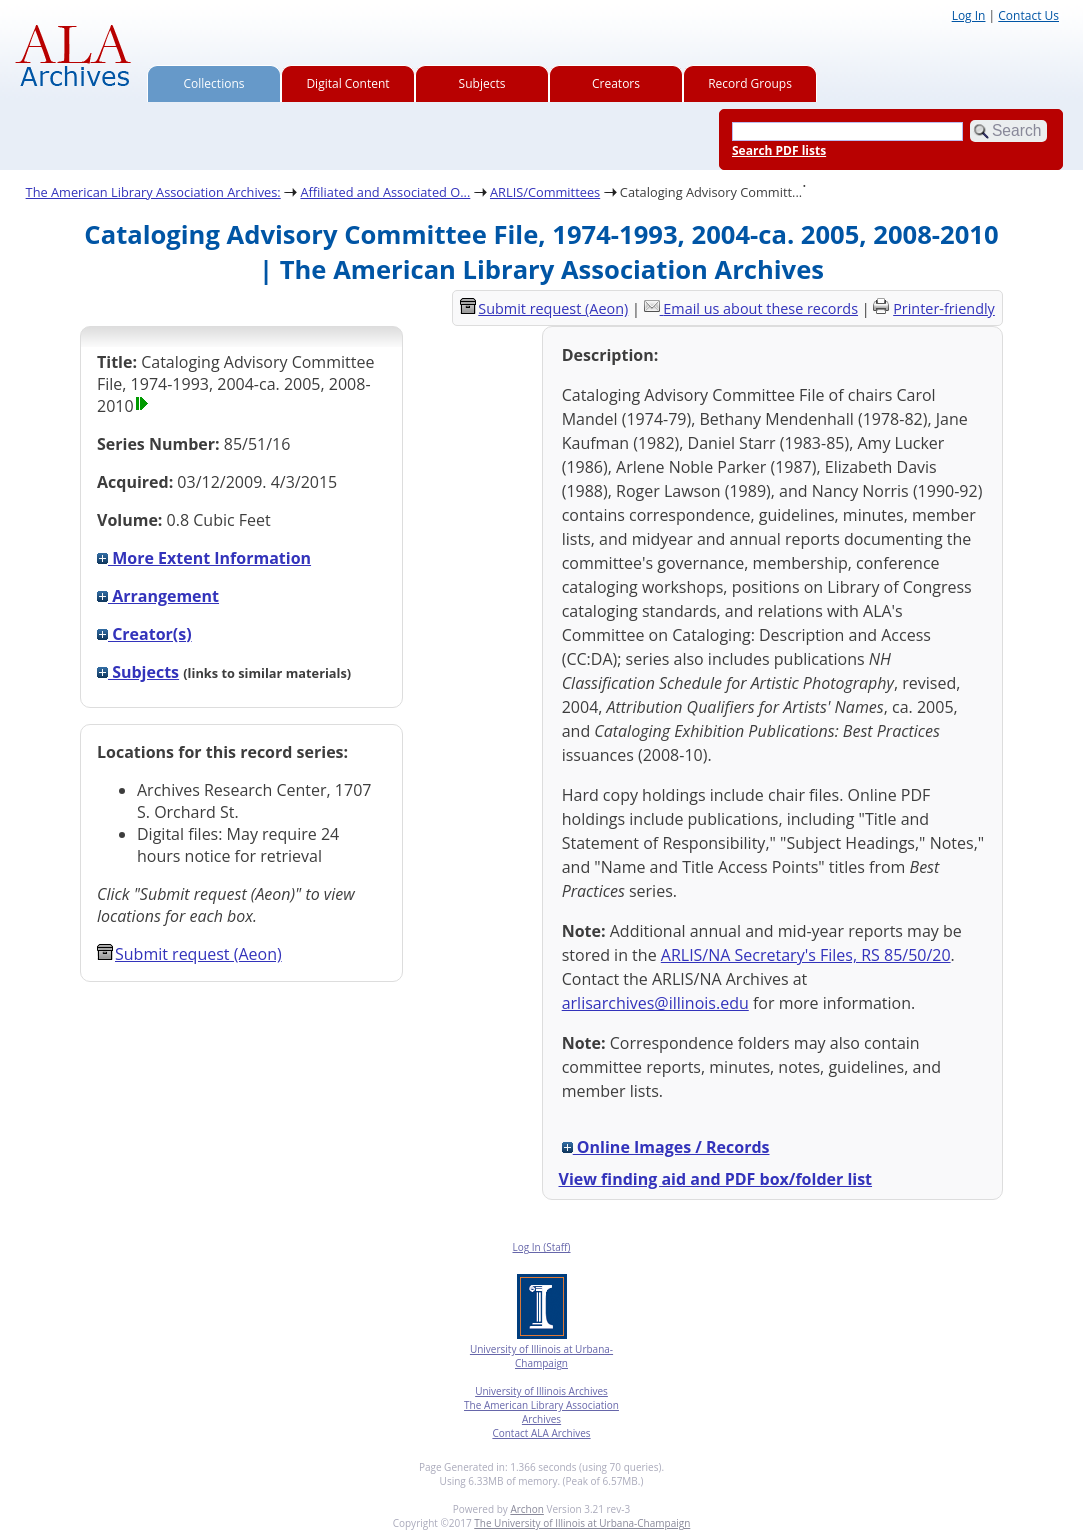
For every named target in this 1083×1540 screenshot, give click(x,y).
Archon (526, 1509)
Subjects (482, 83)
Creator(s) (144, 634)
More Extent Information (204, 558)
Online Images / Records (666, 1147)
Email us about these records (760, 308)
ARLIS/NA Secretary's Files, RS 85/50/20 (806, 955)
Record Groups (750, 83)
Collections (214, 83)
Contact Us (1028, 15)
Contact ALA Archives (541, 1433)
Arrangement (158, 596)
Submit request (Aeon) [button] (189, 954)
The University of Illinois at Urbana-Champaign (582, 1523)
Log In (969, 15)
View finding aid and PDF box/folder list (716, 1179)
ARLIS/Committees (545, 192)
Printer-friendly (944, 308)
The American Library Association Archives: (153, 192)
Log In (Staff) (541, 1247)
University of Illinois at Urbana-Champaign (541, 1356)
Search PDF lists (779, 150)
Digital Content (347, 83)
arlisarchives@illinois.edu (655, 1003)
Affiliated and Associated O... (385, 192)
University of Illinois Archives (541, 1391)
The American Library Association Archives (541, 1412)
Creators (616, 83)
